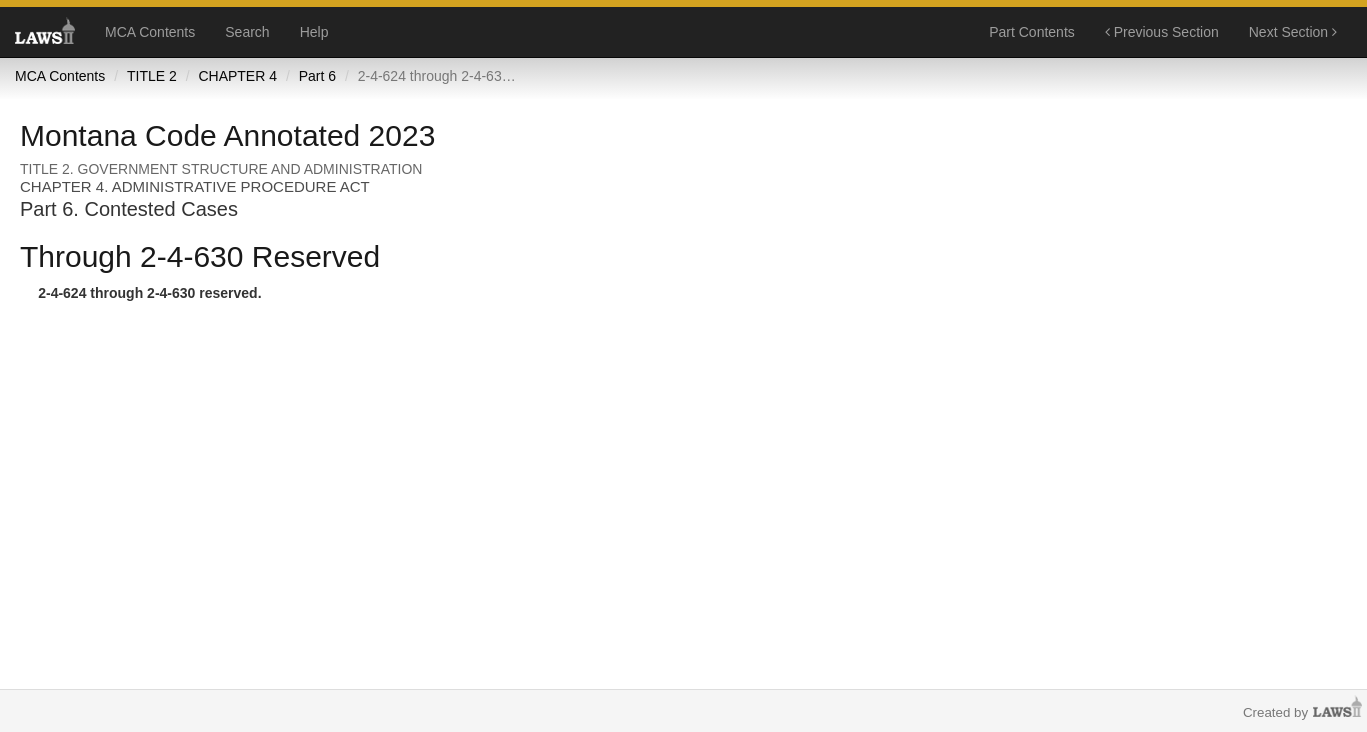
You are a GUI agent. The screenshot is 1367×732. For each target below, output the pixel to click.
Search (247, 32)
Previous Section (1162, 32)
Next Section (1293, 32)
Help (314, 32)
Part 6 (317, 76)
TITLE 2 (152, 76)
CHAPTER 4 (237, 76)
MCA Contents (150, 32)
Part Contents (1032, 32)
